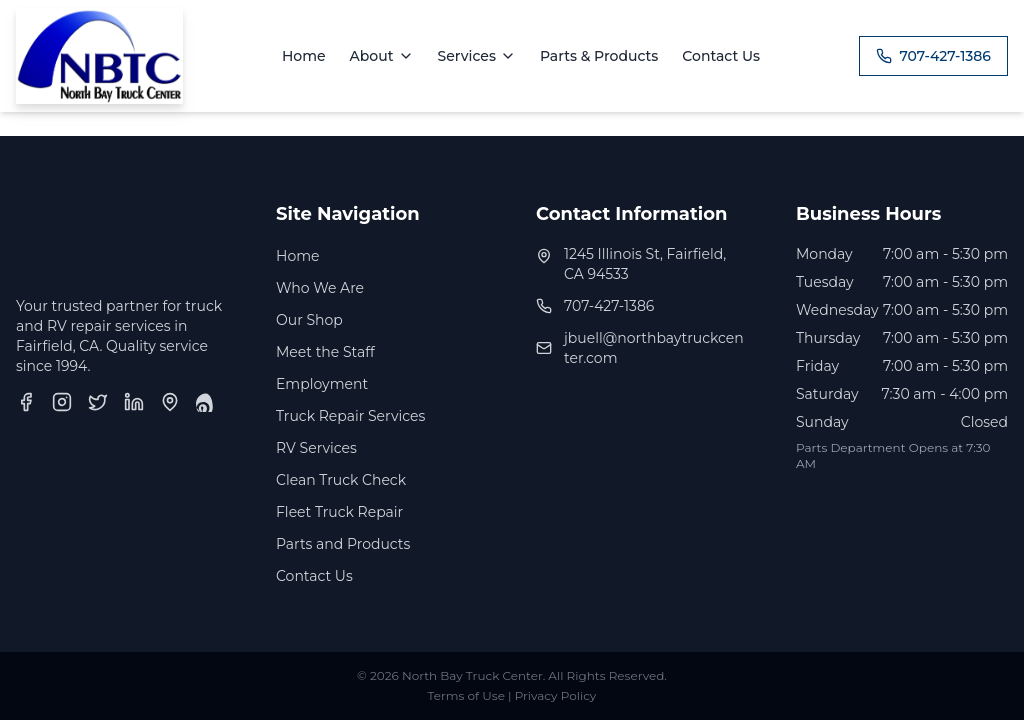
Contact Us (721, 56)
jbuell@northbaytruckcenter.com (654, 348)
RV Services (316, 448)
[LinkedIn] (134, 402)
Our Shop (309, 320)
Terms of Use (466, 695)
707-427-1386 (933, 56)
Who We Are (320, 288)
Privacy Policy (556, 695)
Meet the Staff (325, 352)
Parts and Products (343, 544)
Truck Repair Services (350, 416)
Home (304, 56)
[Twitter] (98, 402)
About (382, 56)
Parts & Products (599, 56)
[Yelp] (206, 402)
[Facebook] (26, 402)
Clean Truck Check (341, 480)
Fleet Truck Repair (339, 512)
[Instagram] (62, 402)
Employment (322, 384)
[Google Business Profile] (170, 402)
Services (477, 56)
